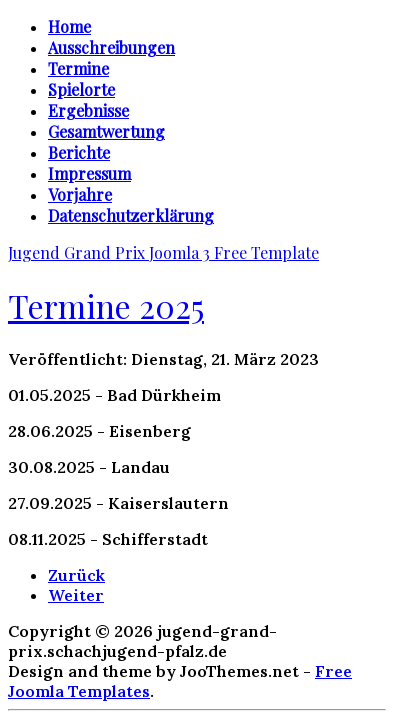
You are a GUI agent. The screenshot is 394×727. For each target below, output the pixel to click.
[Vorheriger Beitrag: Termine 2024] (76, 575)
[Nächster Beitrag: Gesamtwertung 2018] (76, 595)
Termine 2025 (106, 305)
